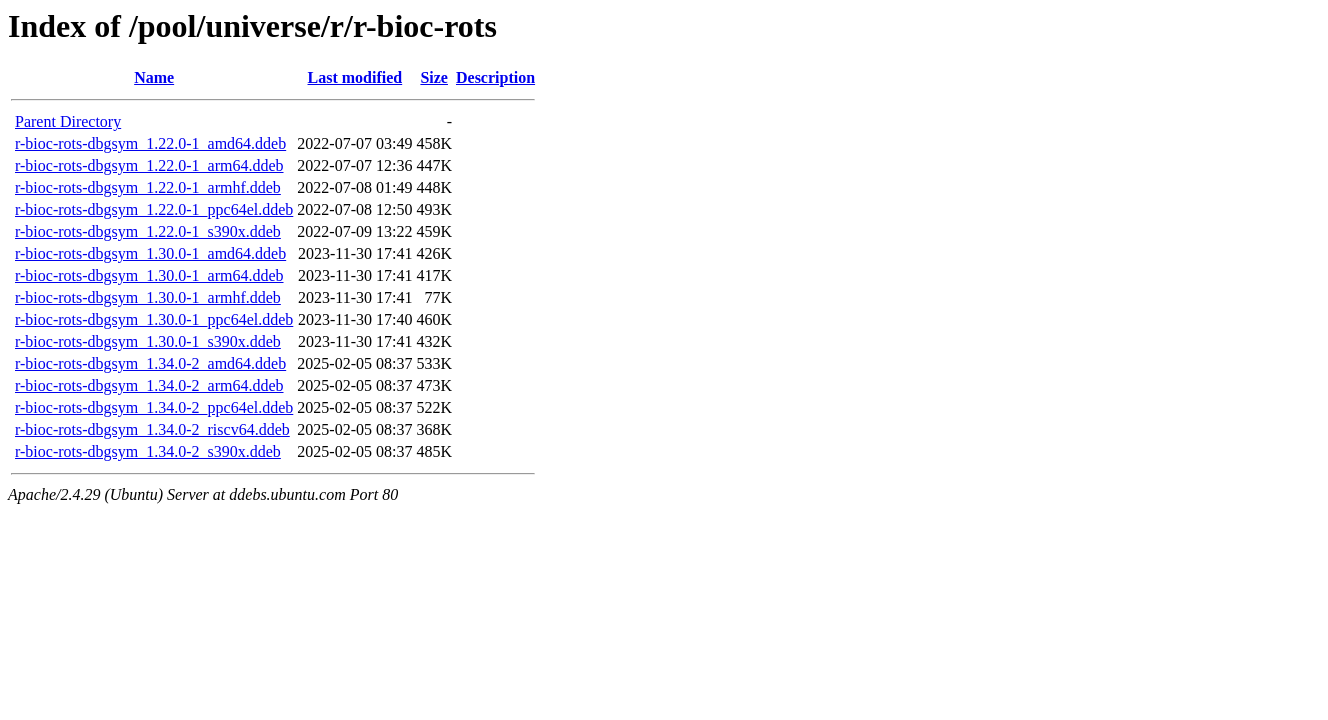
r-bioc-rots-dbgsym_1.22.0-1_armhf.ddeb (148, 187)
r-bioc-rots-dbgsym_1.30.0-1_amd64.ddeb (150, 253)
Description (495, 77)
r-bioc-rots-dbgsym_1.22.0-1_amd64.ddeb (150, 143)
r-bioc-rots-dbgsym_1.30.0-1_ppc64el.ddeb (154, 319)
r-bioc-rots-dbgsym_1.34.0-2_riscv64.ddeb (152, 429)
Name (154, 77)
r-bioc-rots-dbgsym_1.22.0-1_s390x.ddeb (148, 231)
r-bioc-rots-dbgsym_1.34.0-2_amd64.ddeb (150, 363)
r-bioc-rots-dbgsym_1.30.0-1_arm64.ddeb (149, 275)
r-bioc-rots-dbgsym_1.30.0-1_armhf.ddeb (148, 297)
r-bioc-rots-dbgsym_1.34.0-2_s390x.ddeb (148, 451)
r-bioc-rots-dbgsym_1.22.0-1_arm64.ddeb (149, 165)
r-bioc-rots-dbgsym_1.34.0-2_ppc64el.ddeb (154, 407)
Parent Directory (68, 121)
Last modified (355, 77)
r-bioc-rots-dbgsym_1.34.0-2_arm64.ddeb (149, 385)
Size (434, 77)
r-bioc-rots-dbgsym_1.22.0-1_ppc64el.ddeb (154, 209)
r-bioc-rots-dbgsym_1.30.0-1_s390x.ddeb (148, 341)
